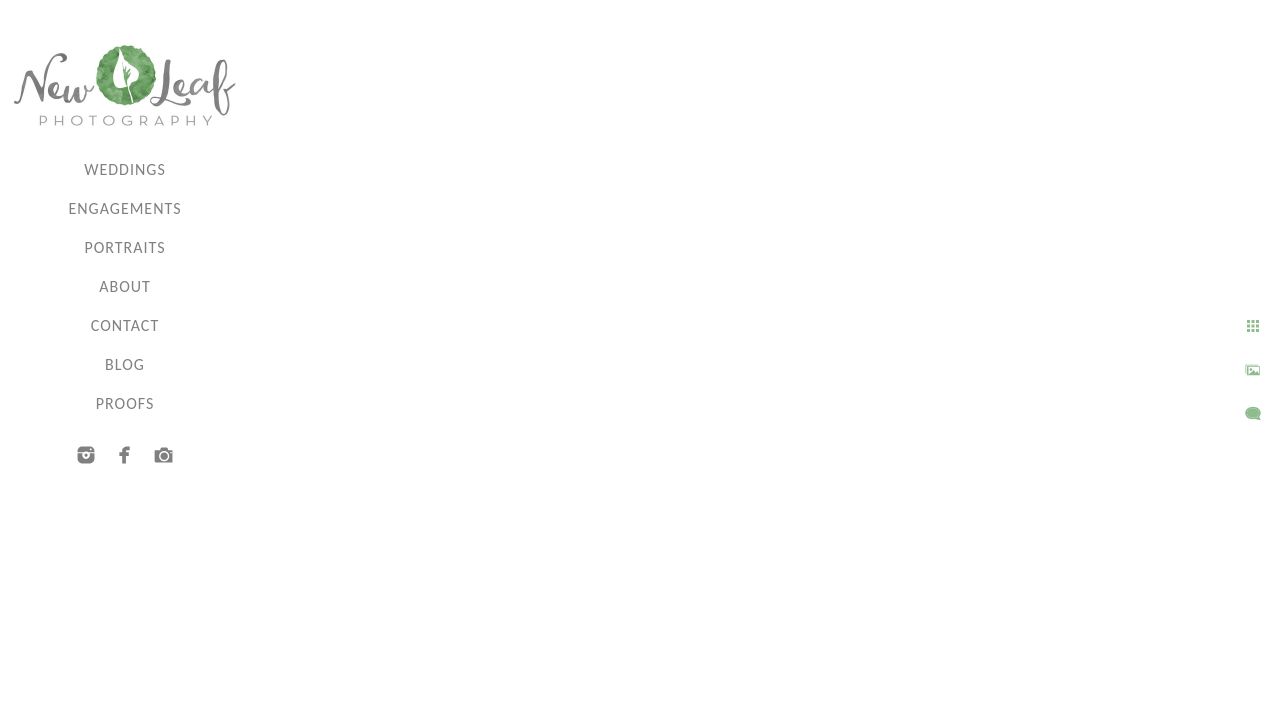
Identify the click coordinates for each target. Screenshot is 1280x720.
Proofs (125, 403)
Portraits (124, 247)
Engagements (124, 208)
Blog (125, 364)
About (125, 286)
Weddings (125, 169)
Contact (125, 325)
